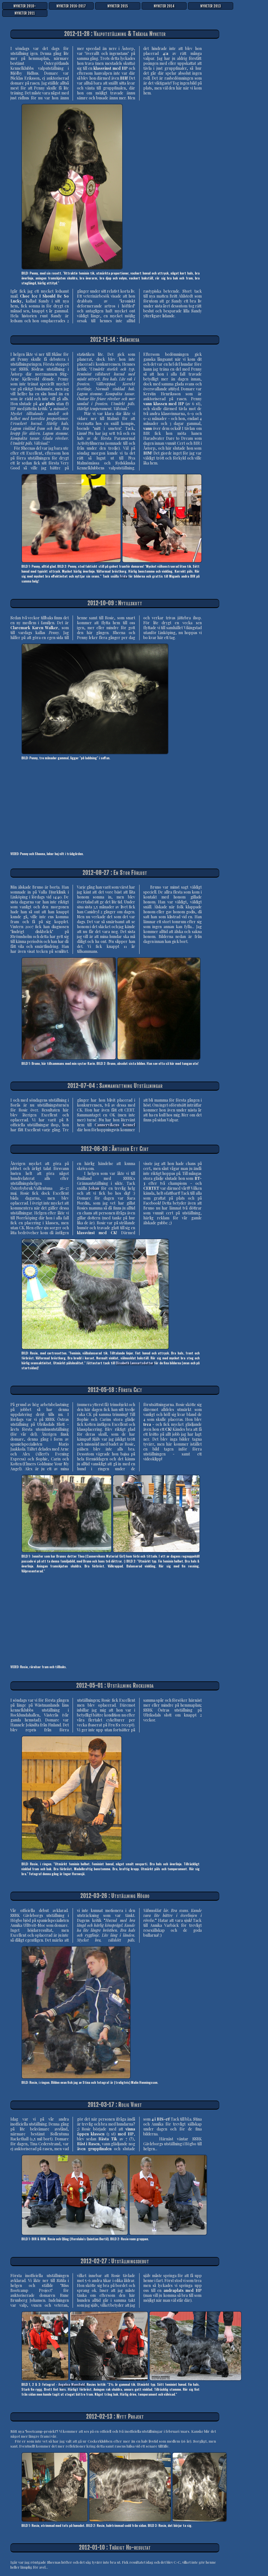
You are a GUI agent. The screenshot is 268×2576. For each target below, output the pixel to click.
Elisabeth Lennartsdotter (134, 1362)
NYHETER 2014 (164, 6)
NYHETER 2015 (117, 6)
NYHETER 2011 (25, 13)
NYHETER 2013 (210, 6)
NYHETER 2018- (24, 6)
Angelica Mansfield (71, 2384)
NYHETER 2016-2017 (71, 6)
